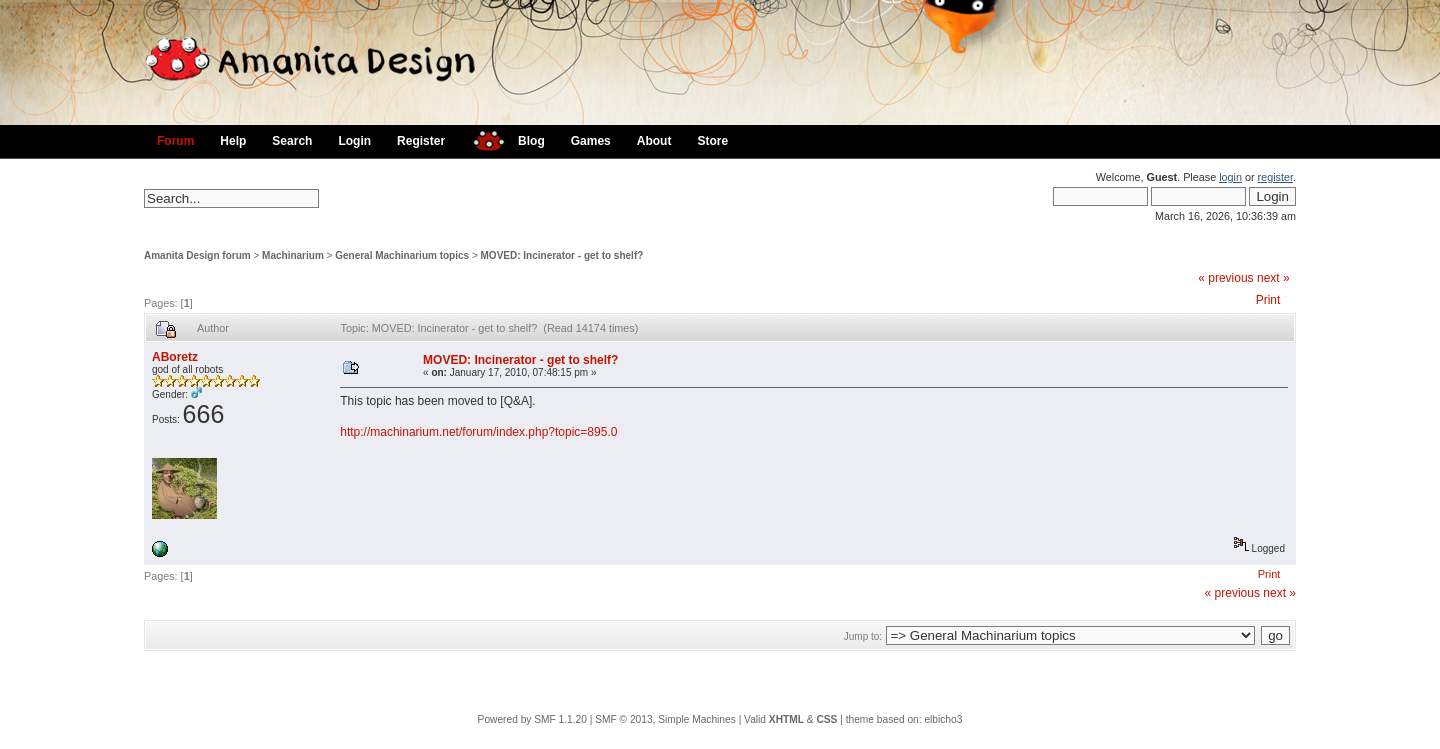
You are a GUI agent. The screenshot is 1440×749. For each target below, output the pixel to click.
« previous (1225, 278)
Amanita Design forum (197, 255)
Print (1268, 300)
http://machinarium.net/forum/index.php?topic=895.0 (478, 432)
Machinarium (293, 255)
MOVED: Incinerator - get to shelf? (562, 255)
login (1230, 177)
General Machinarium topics (402, 255)
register (1275, 177)
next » (1273, 278)
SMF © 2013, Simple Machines (665, 719)
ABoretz (175, 357)
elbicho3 (943, 719)
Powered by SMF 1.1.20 (532, 719)
